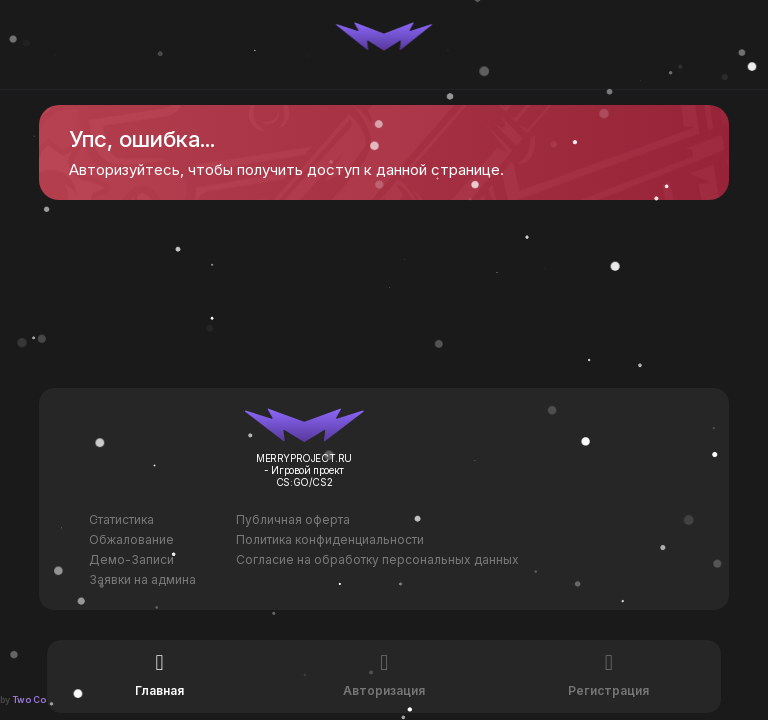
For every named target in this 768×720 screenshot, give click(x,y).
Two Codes (38, 699)
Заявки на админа (142, 579)
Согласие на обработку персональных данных (377, 559)
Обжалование (131, 539)
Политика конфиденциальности (330, 539)
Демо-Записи (131, 559)
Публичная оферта (293, 519)
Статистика (121, 519)
